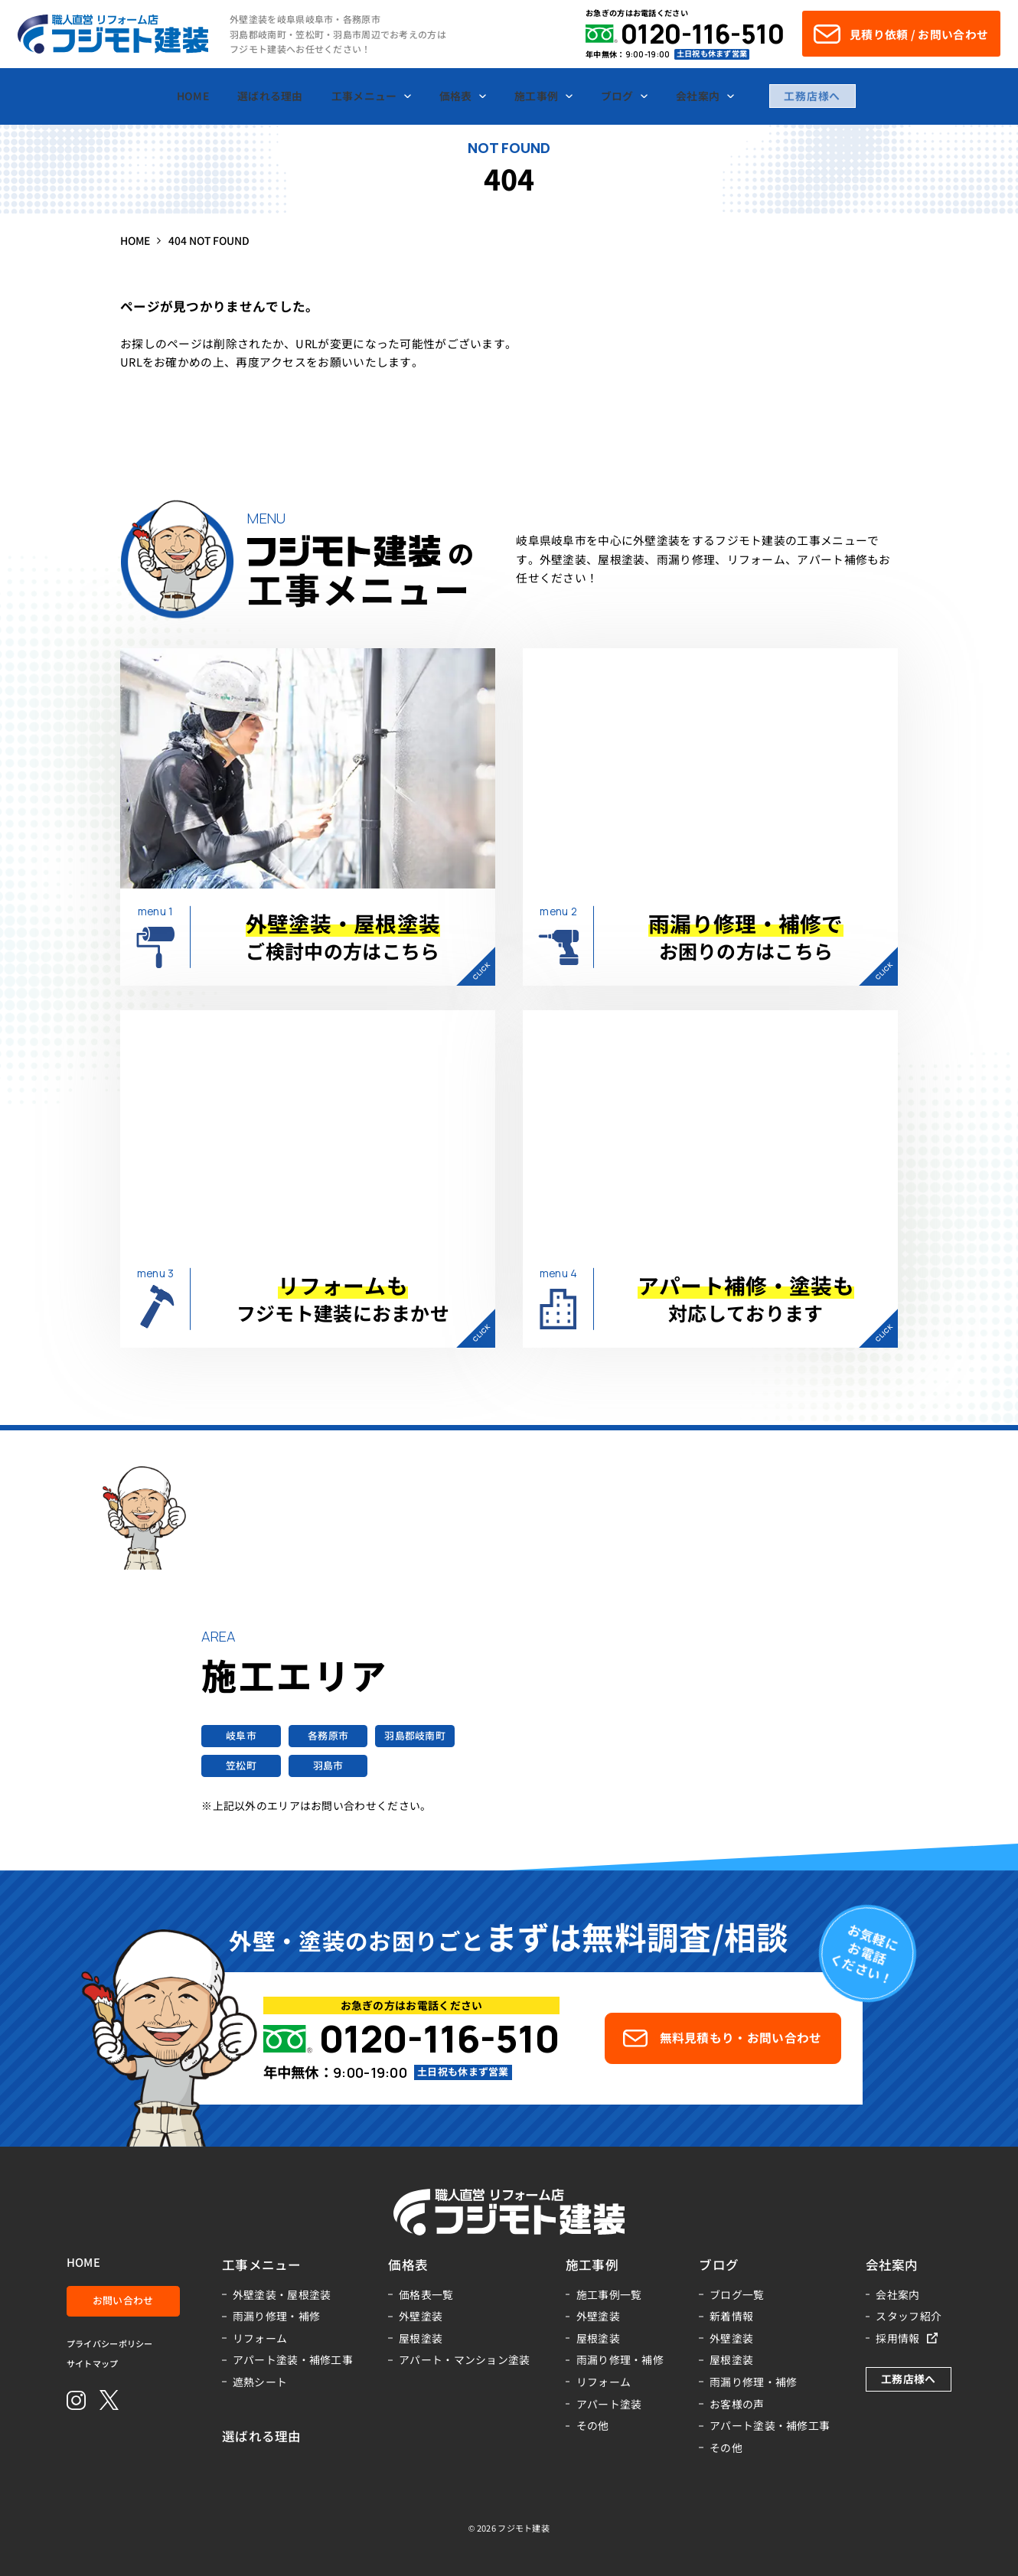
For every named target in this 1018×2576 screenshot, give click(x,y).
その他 (592, 2425)
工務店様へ (812, 95)
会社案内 (897, 2294)
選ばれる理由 (262, 2436)
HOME (83, 2262)
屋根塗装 (420, 2338)
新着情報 (731, 2315)
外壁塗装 (420, 2315)
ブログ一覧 (737, 2294)
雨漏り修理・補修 (276, 2315)
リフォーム (260, 2338)
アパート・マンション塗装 (464, 2359)
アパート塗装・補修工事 (293, 2359)
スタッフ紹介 (908, 2315)
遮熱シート (260, 2381)
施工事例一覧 (609, 2294)
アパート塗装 (609, 2403)
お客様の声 (737, 2403)
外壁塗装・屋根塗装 (282, 2294)
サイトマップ (93, 2363)
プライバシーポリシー (110, 2343)
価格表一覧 (426, 2294)
